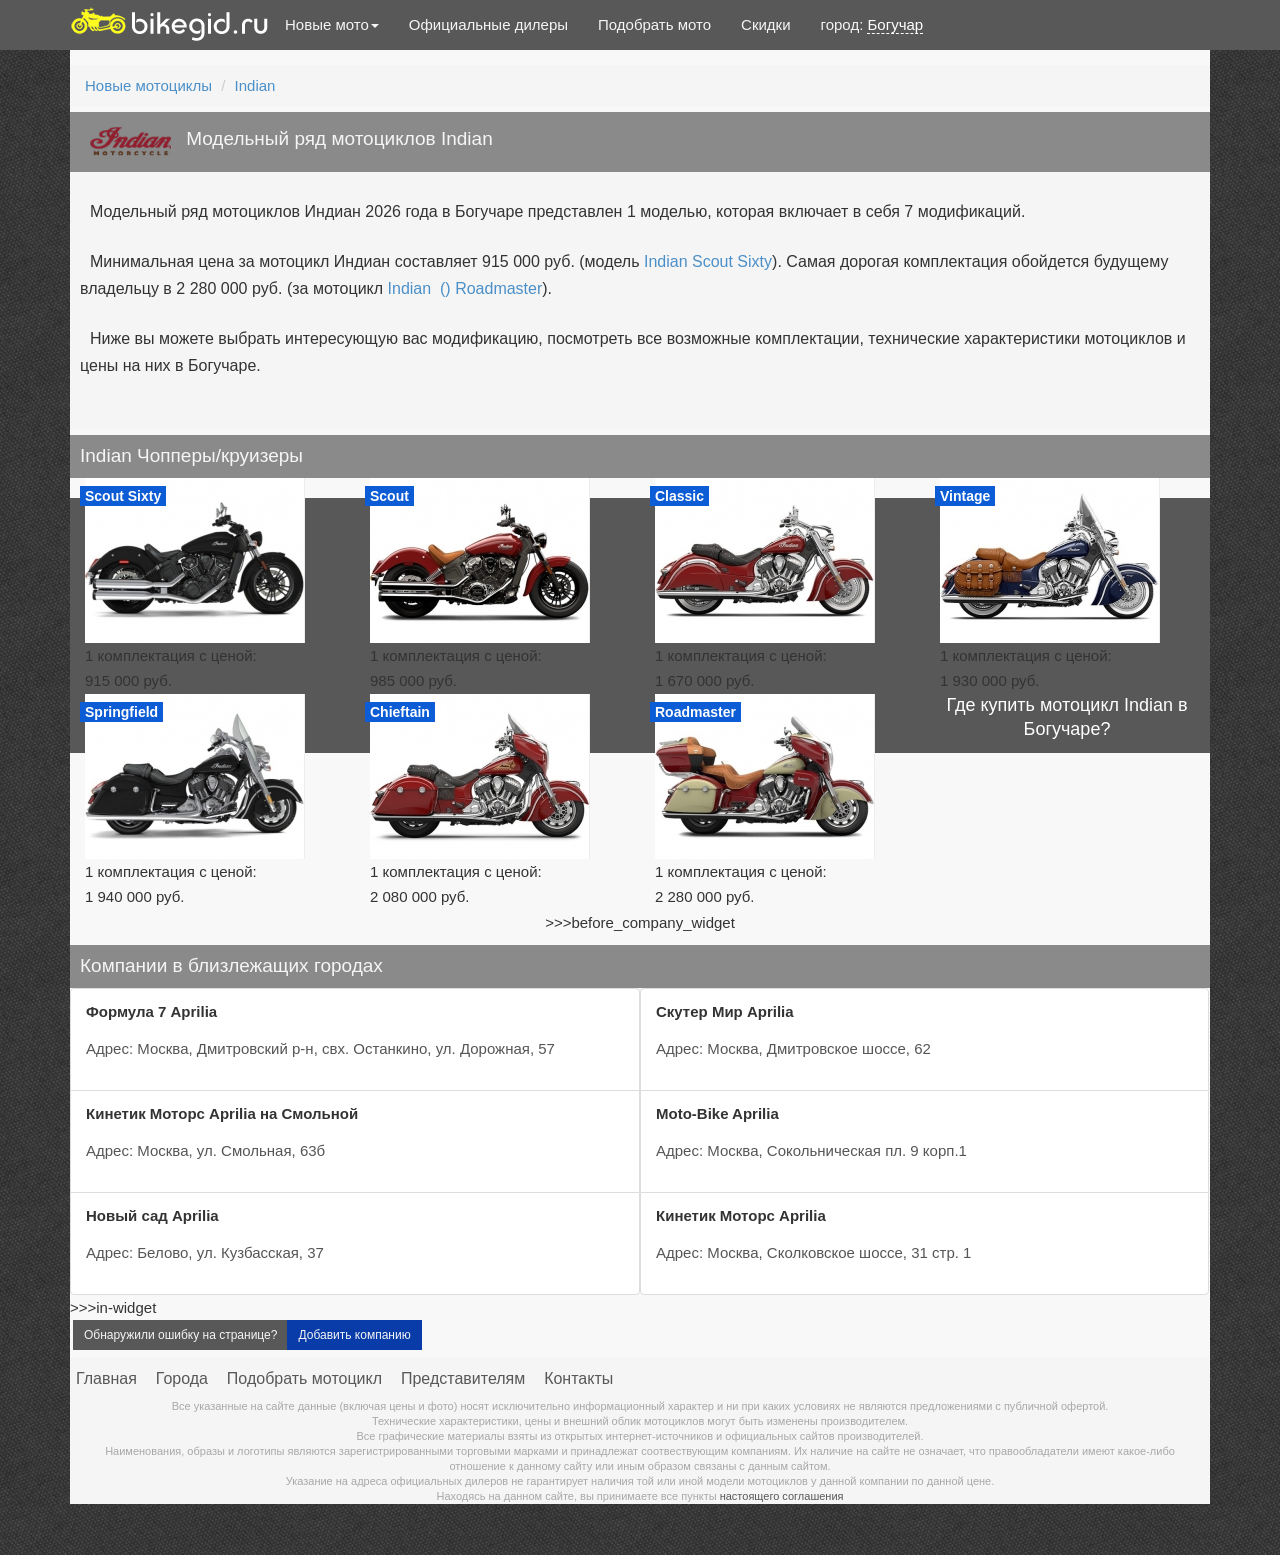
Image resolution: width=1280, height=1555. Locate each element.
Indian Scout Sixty (708, 261)
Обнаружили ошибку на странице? (180, 1335)
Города (182, 1378)
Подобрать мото (654, 24)
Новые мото (332, 24)
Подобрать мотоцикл (304, 1378)
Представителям (463, 1378)
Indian (255, 85)
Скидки (765, 24)
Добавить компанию (354, 1335)
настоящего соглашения (782, 1496)
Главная (106, 1378)
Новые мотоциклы (148, 85)
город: (872, 25)
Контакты (578, 1378)
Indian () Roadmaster (465, 288)
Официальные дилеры (488, 24)
